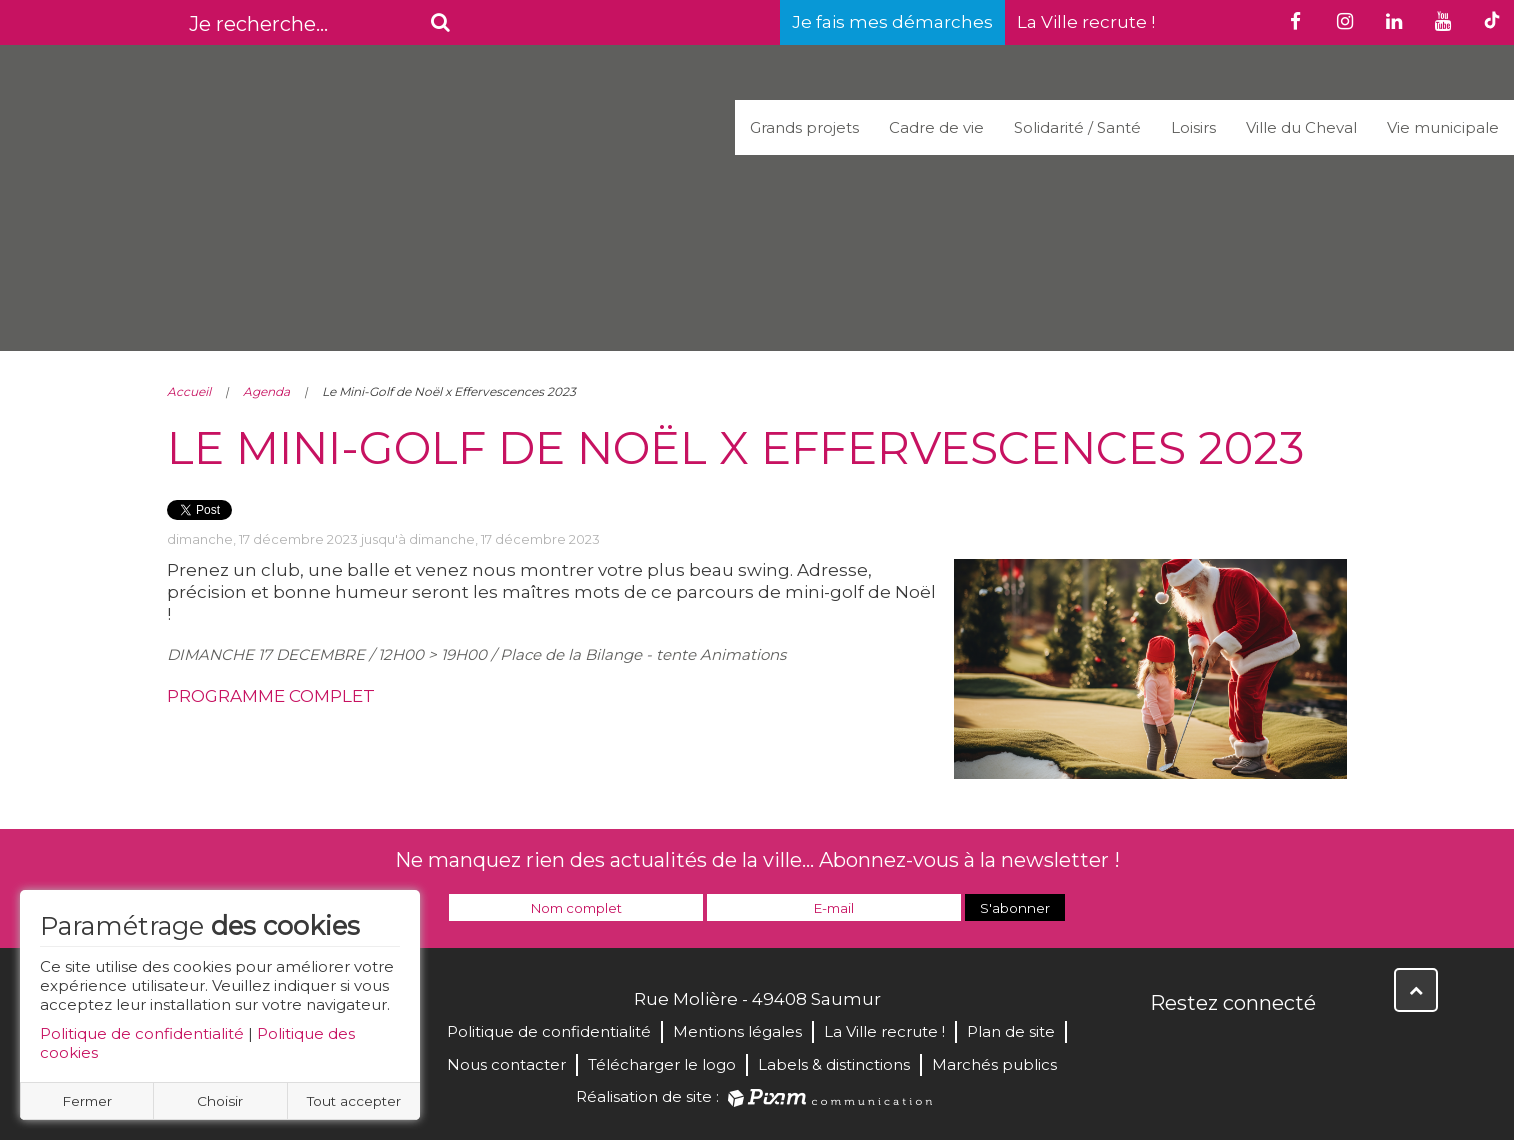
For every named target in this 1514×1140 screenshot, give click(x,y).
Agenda (266, 391)
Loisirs (1193, 127)
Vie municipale (1443, 127)
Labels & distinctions (834, 1064)
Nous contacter (506, 1064)
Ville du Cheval (1301, 127)
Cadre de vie (936, 127)
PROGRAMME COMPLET (271, 696)
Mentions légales (737, 1031)
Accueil (189, 391)
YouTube (1255, 1046)
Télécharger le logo (662, 1064)
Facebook (1167, 1046)
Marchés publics (994, 1064)
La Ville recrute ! (1086, 22)
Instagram (1299, 1046)
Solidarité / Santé (1077, 127)
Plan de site (1011, 1031)
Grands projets (804, 127)
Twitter (1211, 1046)
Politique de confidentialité (142, 1033)
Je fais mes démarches (892, 22)
